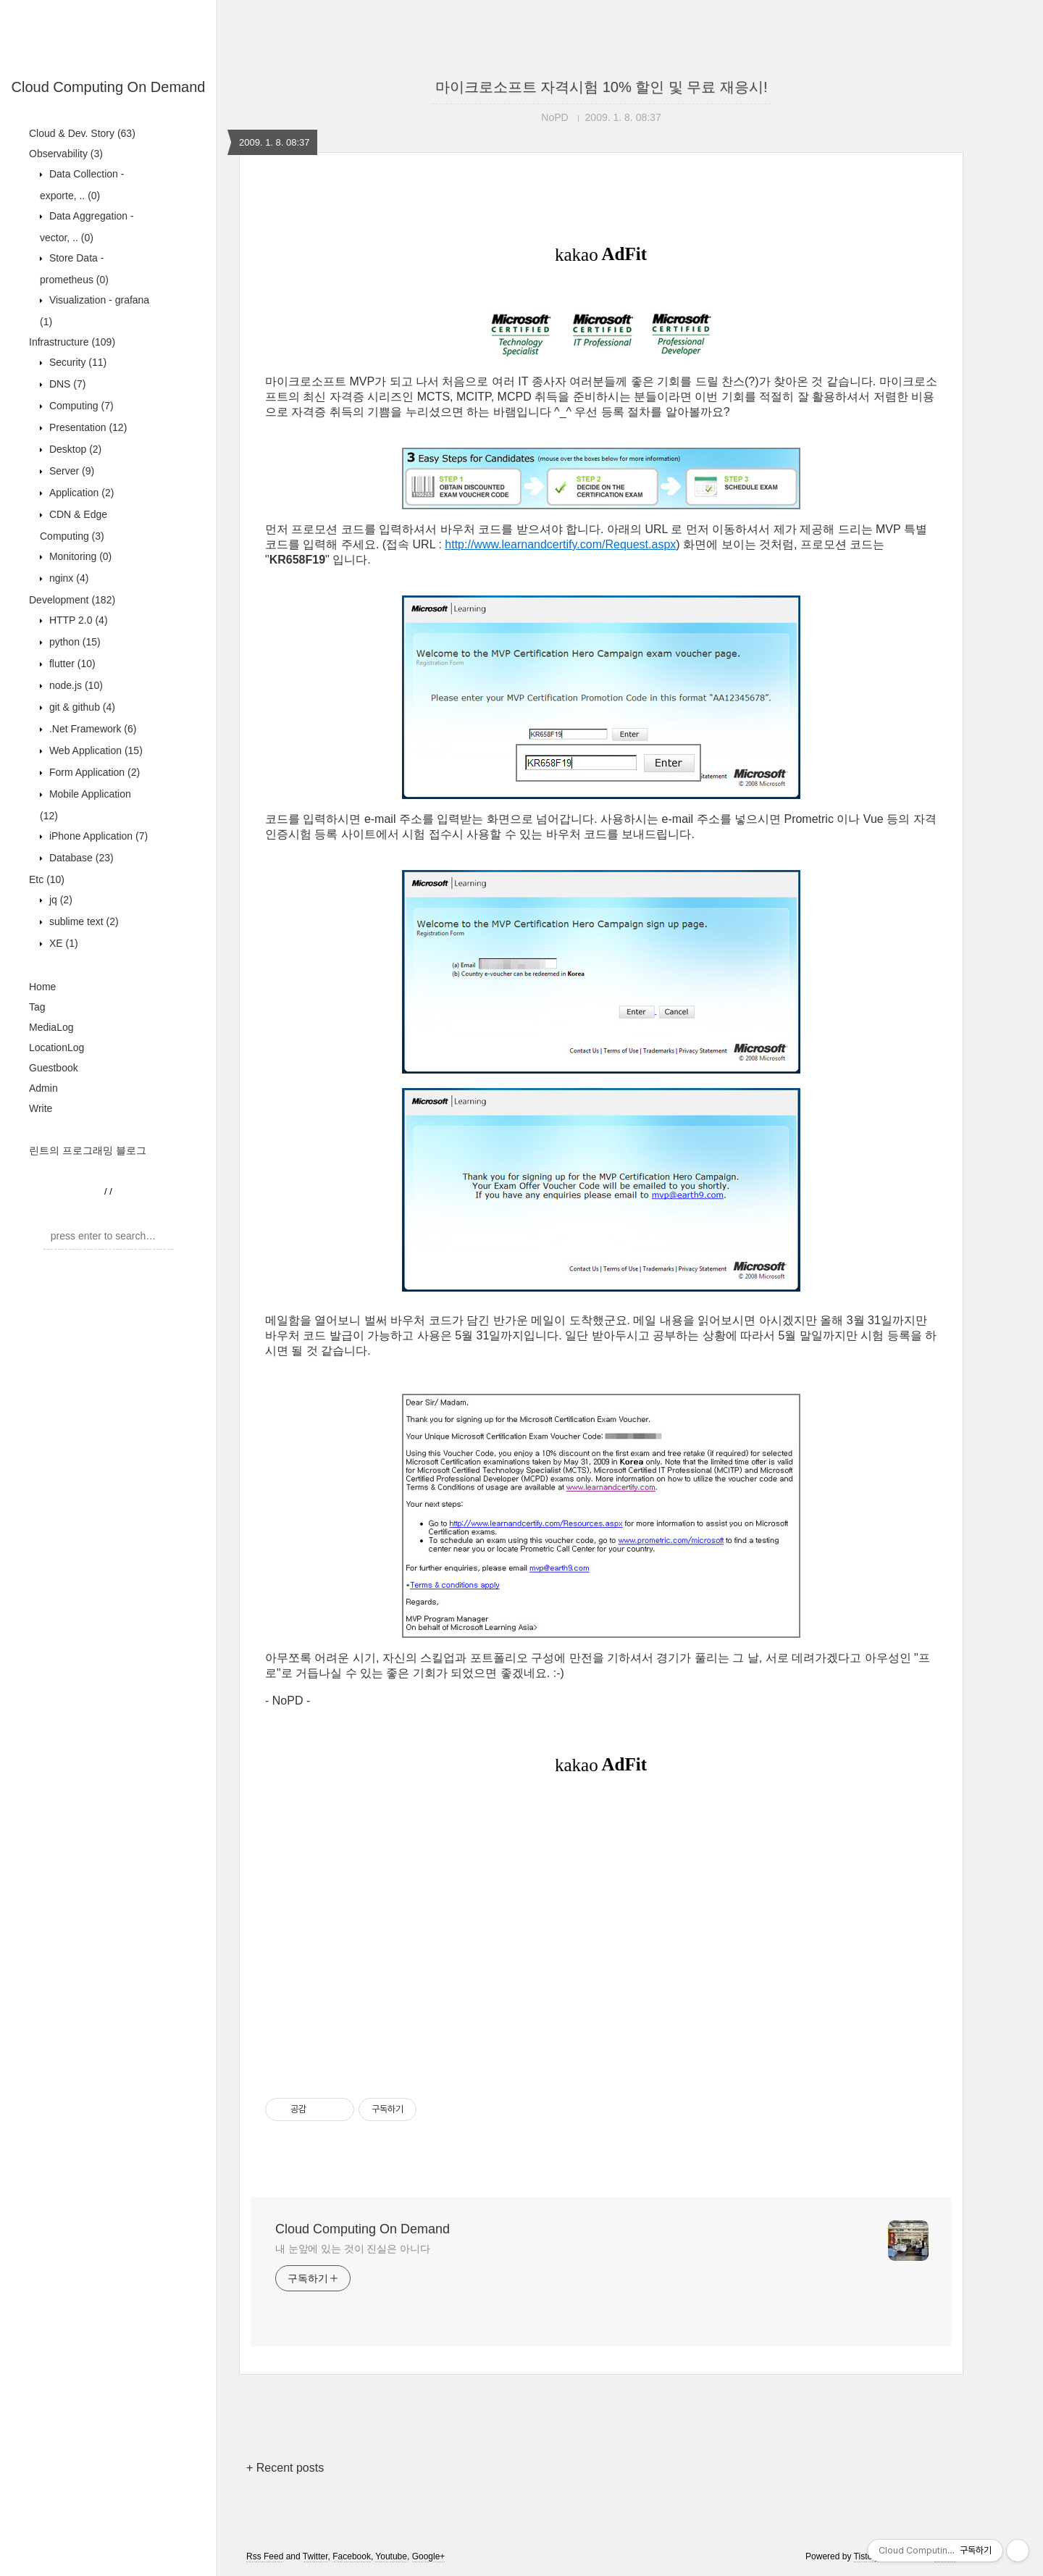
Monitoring (79, 556)
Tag (37, 1007)
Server (70, 471)
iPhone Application (97, 836)
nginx (67, 578)
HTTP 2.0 (77, 620)
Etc (46, 879)
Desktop (73, 449)
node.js (74, 685)
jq (59, 900)
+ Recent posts (285, 2468)
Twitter (315, 2556)
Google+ (428, 2556)
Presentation (86, 427)
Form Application (93, 772)
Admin (43, 1088)
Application (80, 492)
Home (42, 986)
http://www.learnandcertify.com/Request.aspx (560, 544)
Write (40, 1108)
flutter (71, 663)
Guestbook (53, 1068)
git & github (80, 707)
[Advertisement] (601, 1934)
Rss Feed (264, 2556)
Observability (66, 153)
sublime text (82, 921)
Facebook (351, 2556)
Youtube (391, 2556)
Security (76, 362)
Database (80, 857)
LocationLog (56, 1047)
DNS (65, 384)
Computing (80, 405)
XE (62, 943)
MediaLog (51, 1027)
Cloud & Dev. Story (82, 133)
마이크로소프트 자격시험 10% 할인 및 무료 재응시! (601, 87)
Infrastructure (72, 342)
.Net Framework (91, 729)
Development (72, 600)
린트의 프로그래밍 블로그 (87, 1150)
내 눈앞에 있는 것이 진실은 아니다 (352, 2248)
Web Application (94, 750)
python (73, 642)
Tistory (866, 2556)
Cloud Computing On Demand (109, 87)
